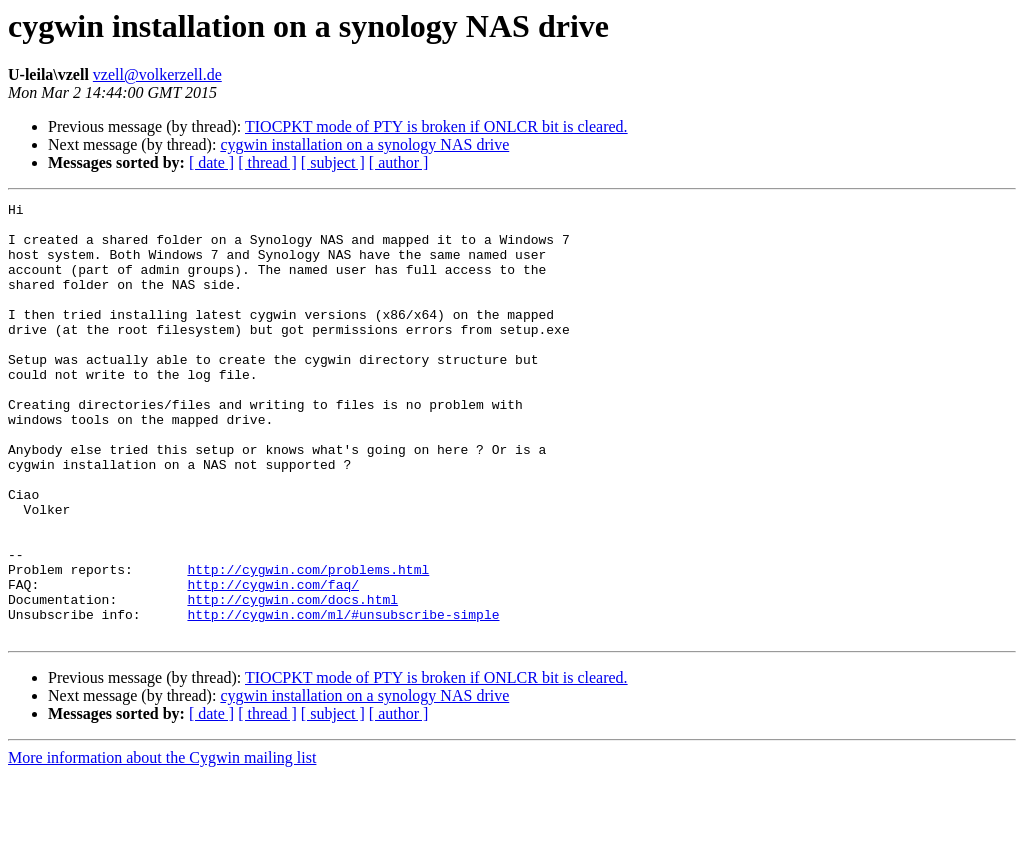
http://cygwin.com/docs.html (292, 680)
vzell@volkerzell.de (157, 74)
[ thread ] (267, 162)
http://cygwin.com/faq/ (273, 662)
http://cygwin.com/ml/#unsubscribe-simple (343, 698)
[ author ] (399, 162)
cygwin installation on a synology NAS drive (364, 144)
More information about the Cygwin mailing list (162, 844)
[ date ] (211, 162)
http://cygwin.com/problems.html (308, 644)
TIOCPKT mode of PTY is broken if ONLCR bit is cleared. (436, 126)
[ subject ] (333, 162)
